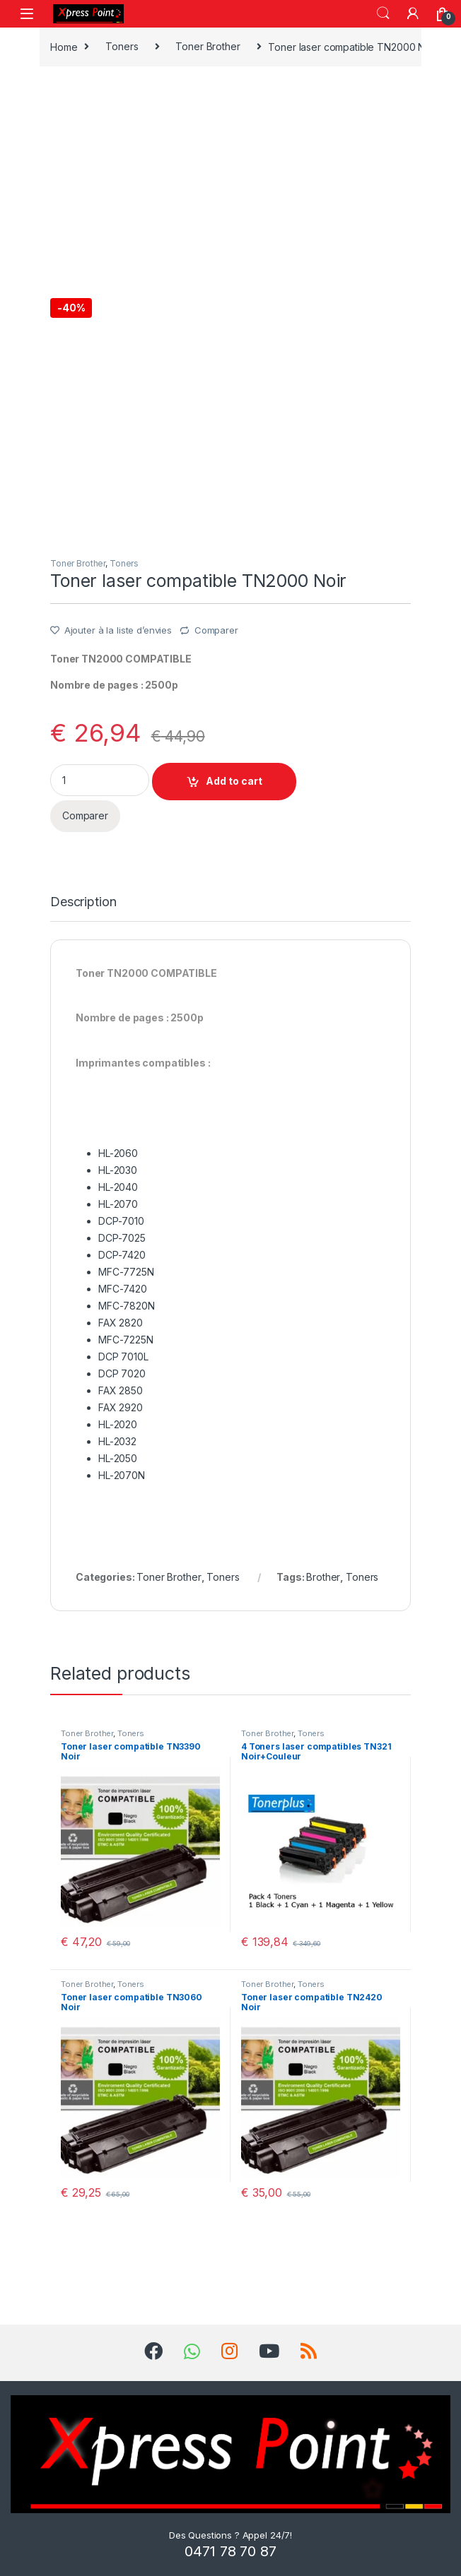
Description (83, 902)
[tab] (83, 908)
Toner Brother (207, 46)
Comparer (216, 630)
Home (63, 46)
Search (383, 13)
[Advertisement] (230, 181)
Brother (323, 1577)
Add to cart (234, 781)
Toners (121, 46)
